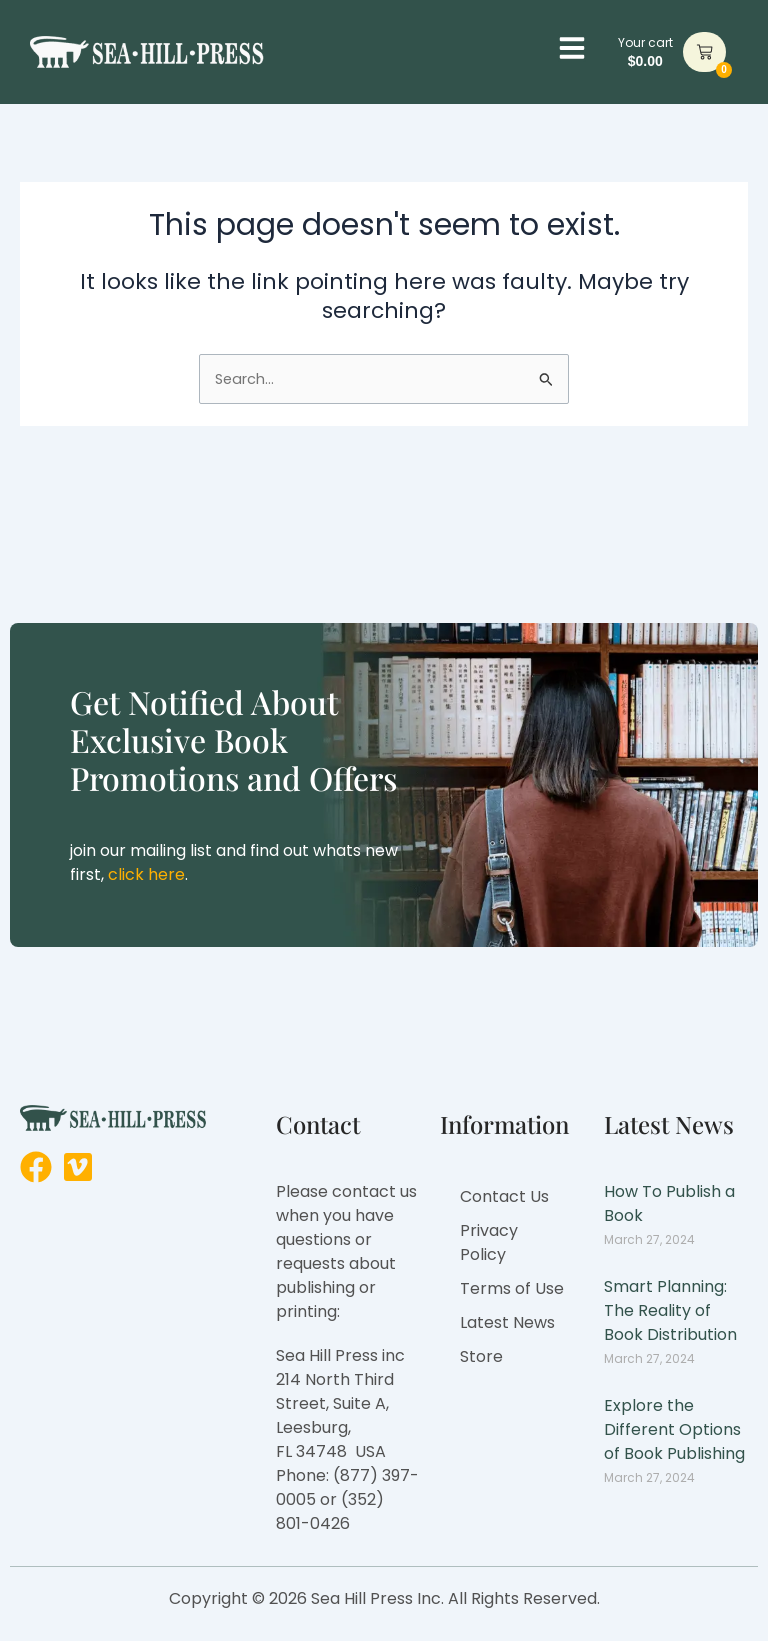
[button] (572, 48)
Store (481, 1356)
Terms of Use (512, 1288)
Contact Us (504, 1196)
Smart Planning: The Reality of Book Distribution (670, 1310)
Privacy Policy (489, 1242)
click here (146, 874)
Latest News (507, 1322)
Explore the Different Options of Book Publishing (674, 1429)
